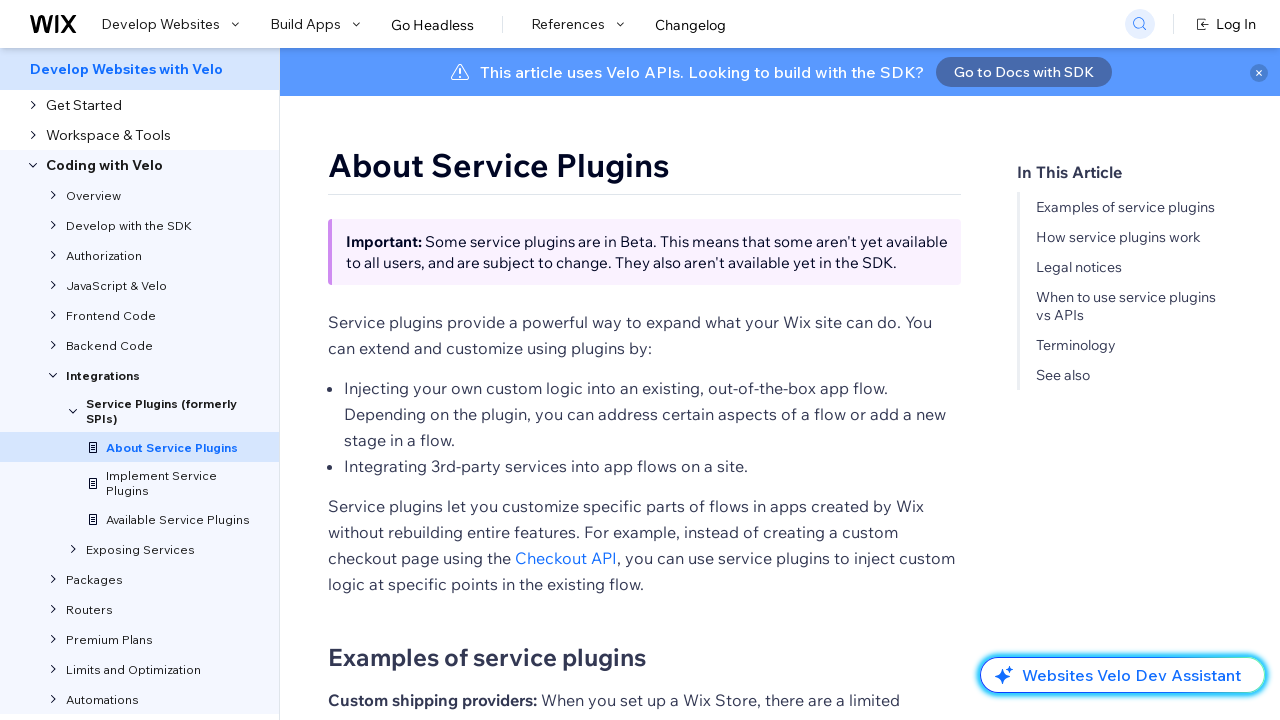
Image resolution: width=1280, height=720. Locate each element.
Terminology (1076, 345)
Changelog (690, 25)
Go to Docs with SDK (1024, 72)
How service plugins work (1118, 237)
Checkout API (566, 558)
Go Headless (432, 25)
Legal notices (1079, 267)
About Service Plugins (499, 165)
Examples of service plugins (1125, 207)
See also (1063, 375)
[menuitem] (139, 69)
